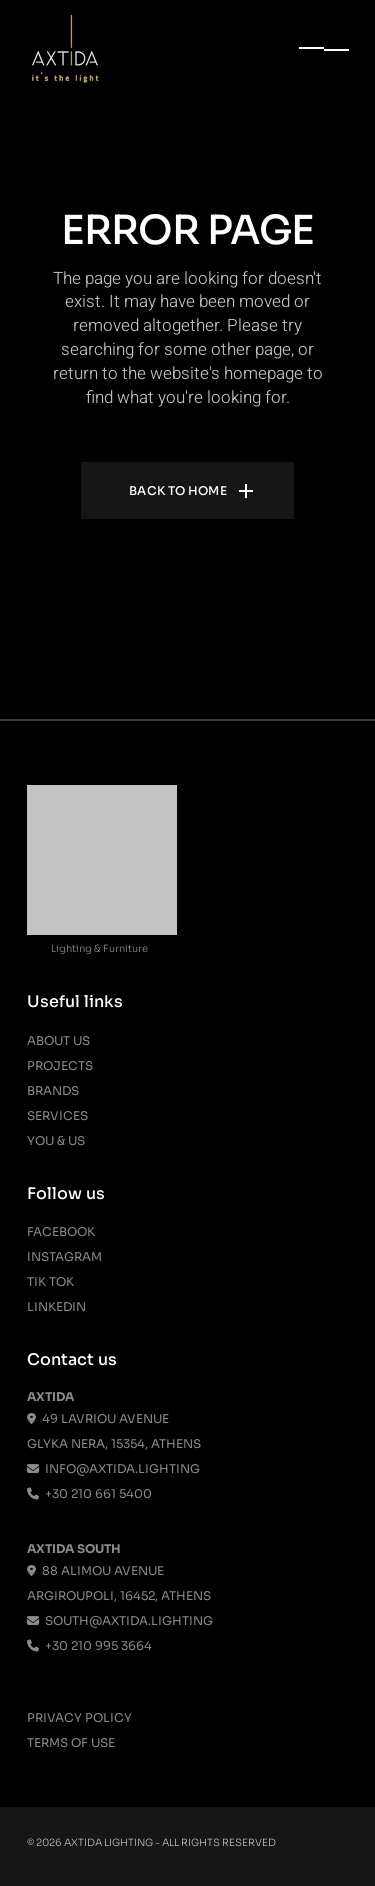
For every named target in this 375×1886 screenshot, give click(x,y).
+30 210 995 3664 (89, 1645)
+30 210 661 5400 (89, 1493)
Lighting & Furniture (99, 948)
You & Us (56, 1140)
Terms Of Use (71, 1742)
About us (58, 1040)
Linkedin (56, 1306)
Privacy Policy (79, 1717)
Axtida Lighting (108, 1842)
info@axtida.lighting (113, 1468)
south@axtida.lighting (120, 1620)
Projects (60, 1065)
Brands (53, 1090)
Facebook (61, 1231)
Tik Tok (50, 1281)
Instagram (64, 1256)
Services (57, 1115)
